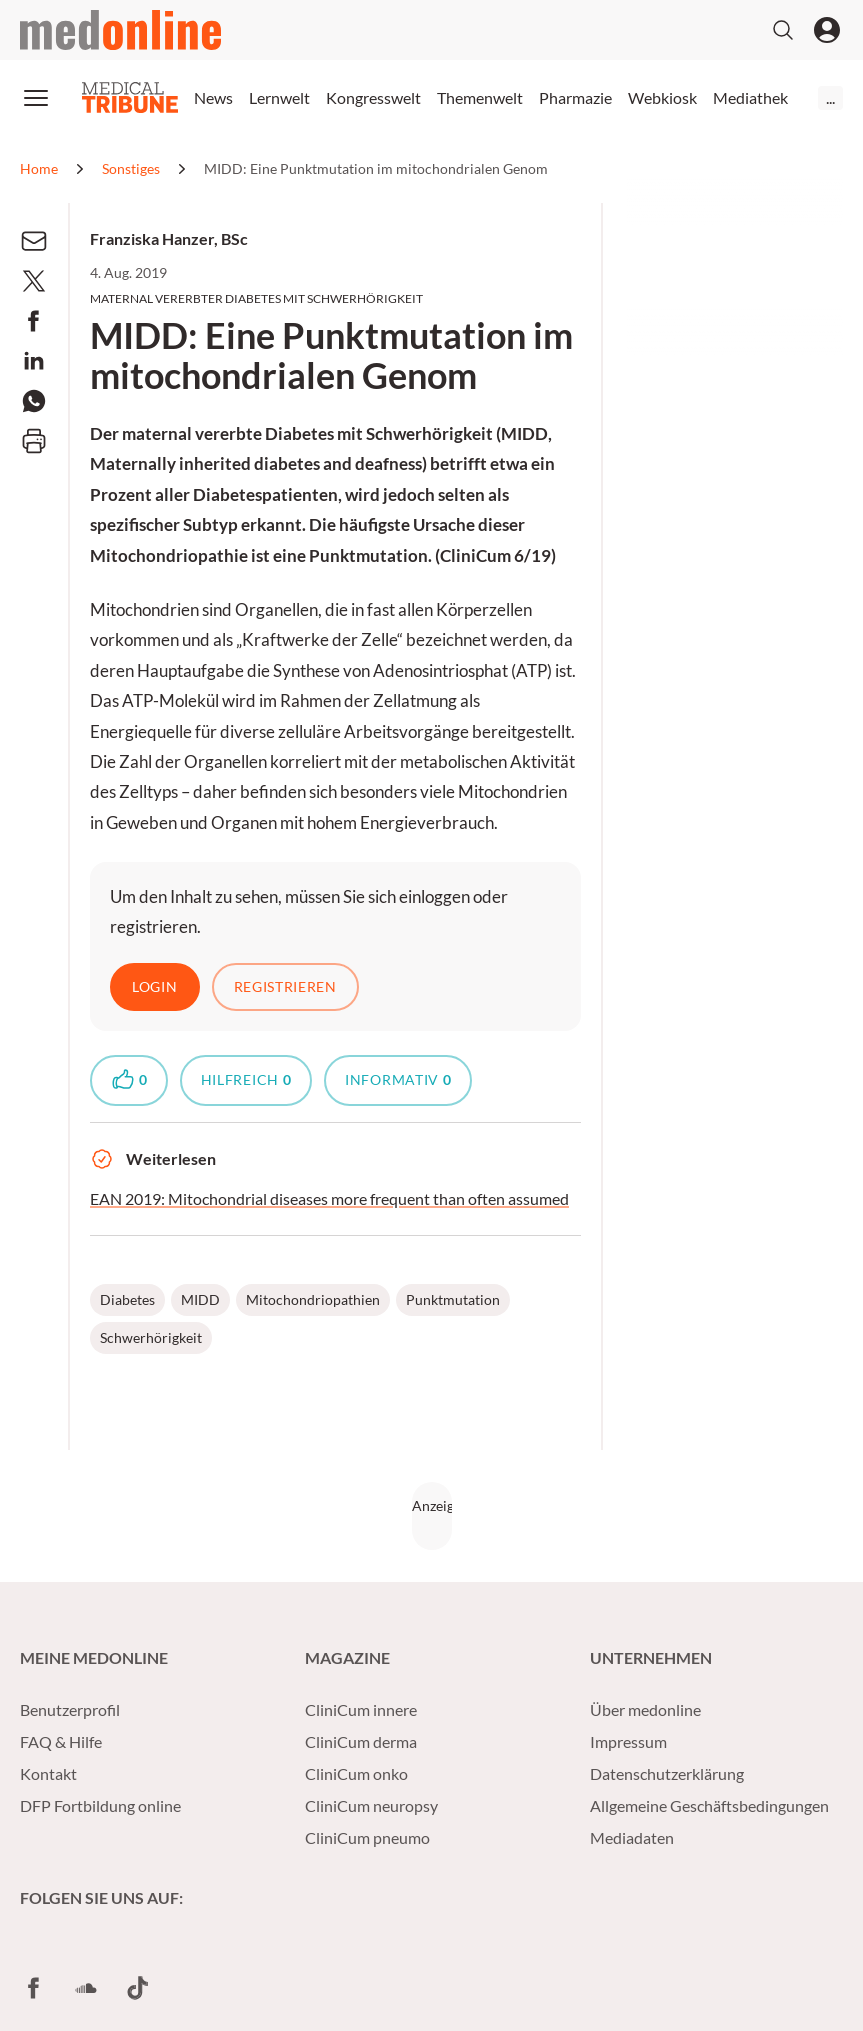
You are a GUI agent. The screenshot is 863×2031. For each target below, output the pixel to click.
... (830, 97)
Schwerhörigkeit (151, 1338)
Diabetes (127, 1300)
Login (155, 986)
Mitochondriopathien (313, 1300)
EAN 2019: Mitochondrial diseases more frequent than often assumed (329, 1199)
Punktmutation (453, 1300)
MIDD (200, 1300)
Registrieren (285, 986)
